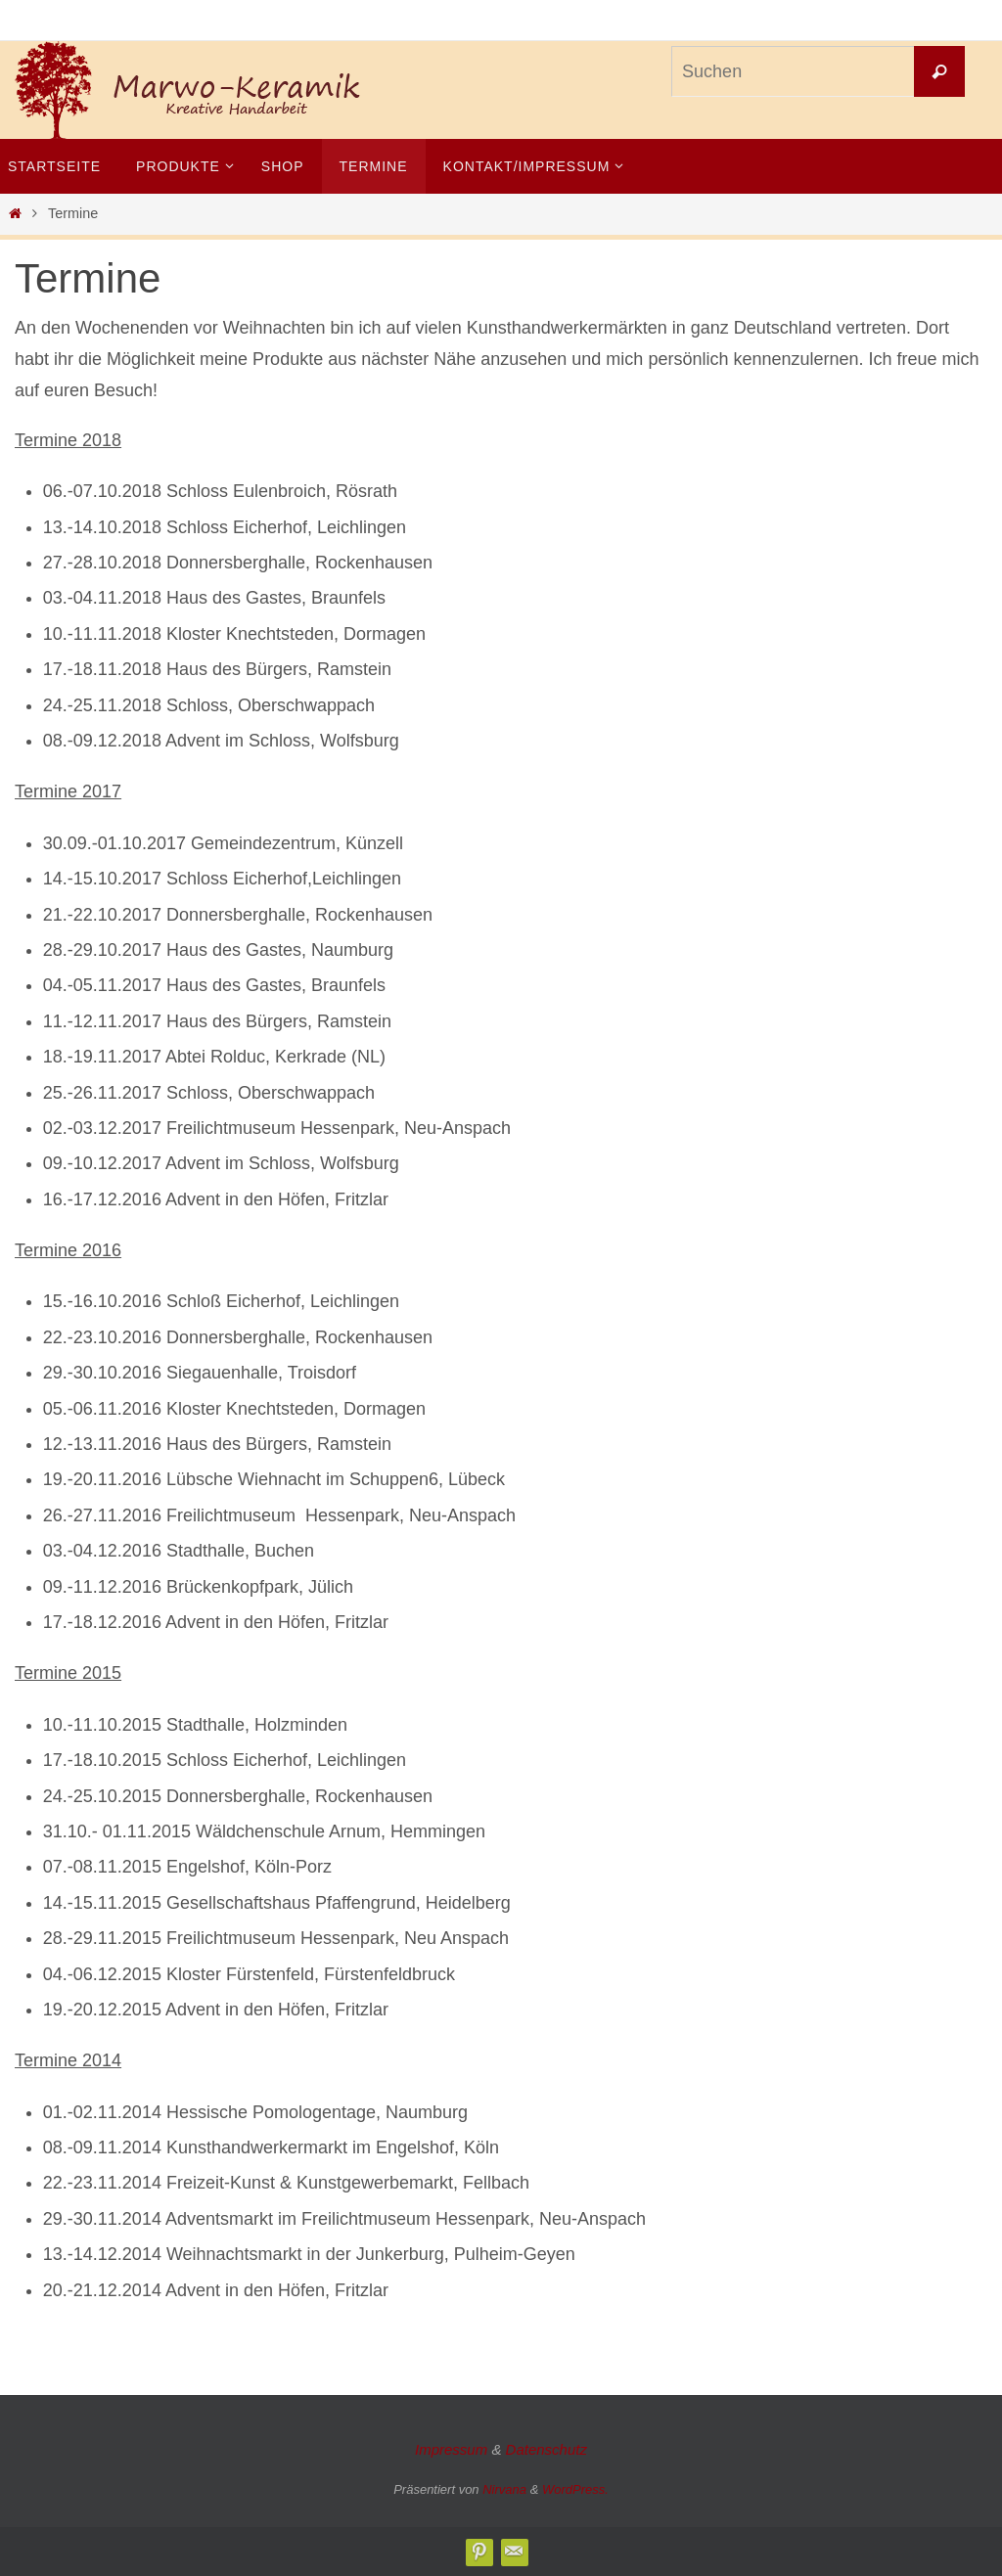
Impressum (451, 2449)
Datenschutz (546, 2449)
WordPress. (575, 2489)
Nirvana (504, 2489)
